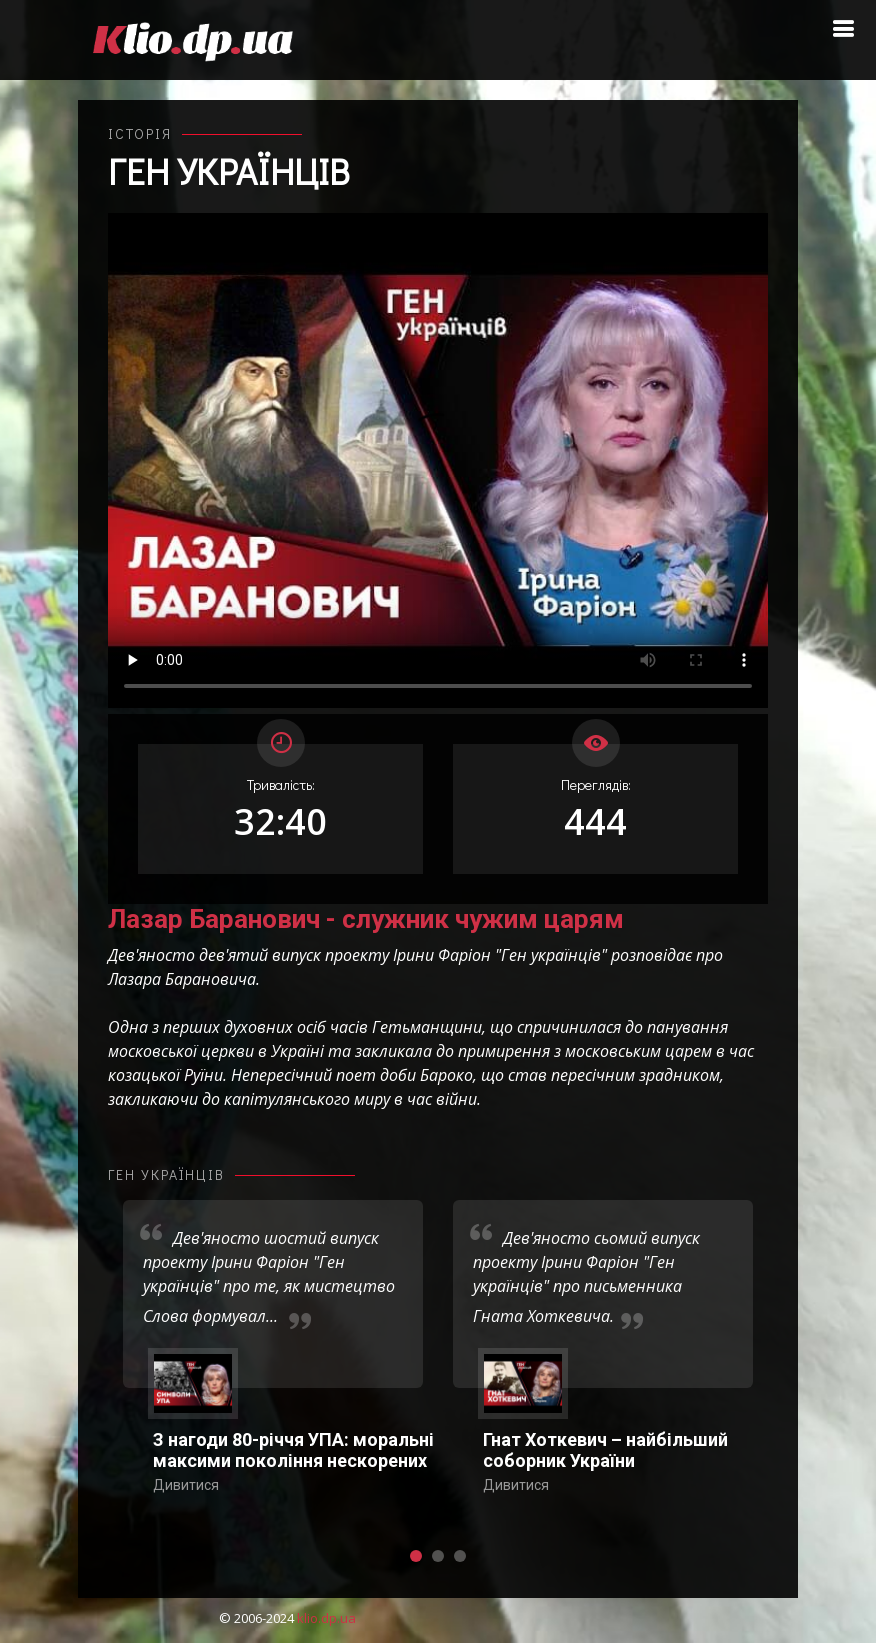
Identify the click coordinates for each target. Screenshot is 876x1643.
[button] (416, 1556)
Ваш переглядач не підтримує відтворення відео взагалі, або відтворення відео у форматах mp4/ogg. (438, 460)
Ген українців (228, 171)
